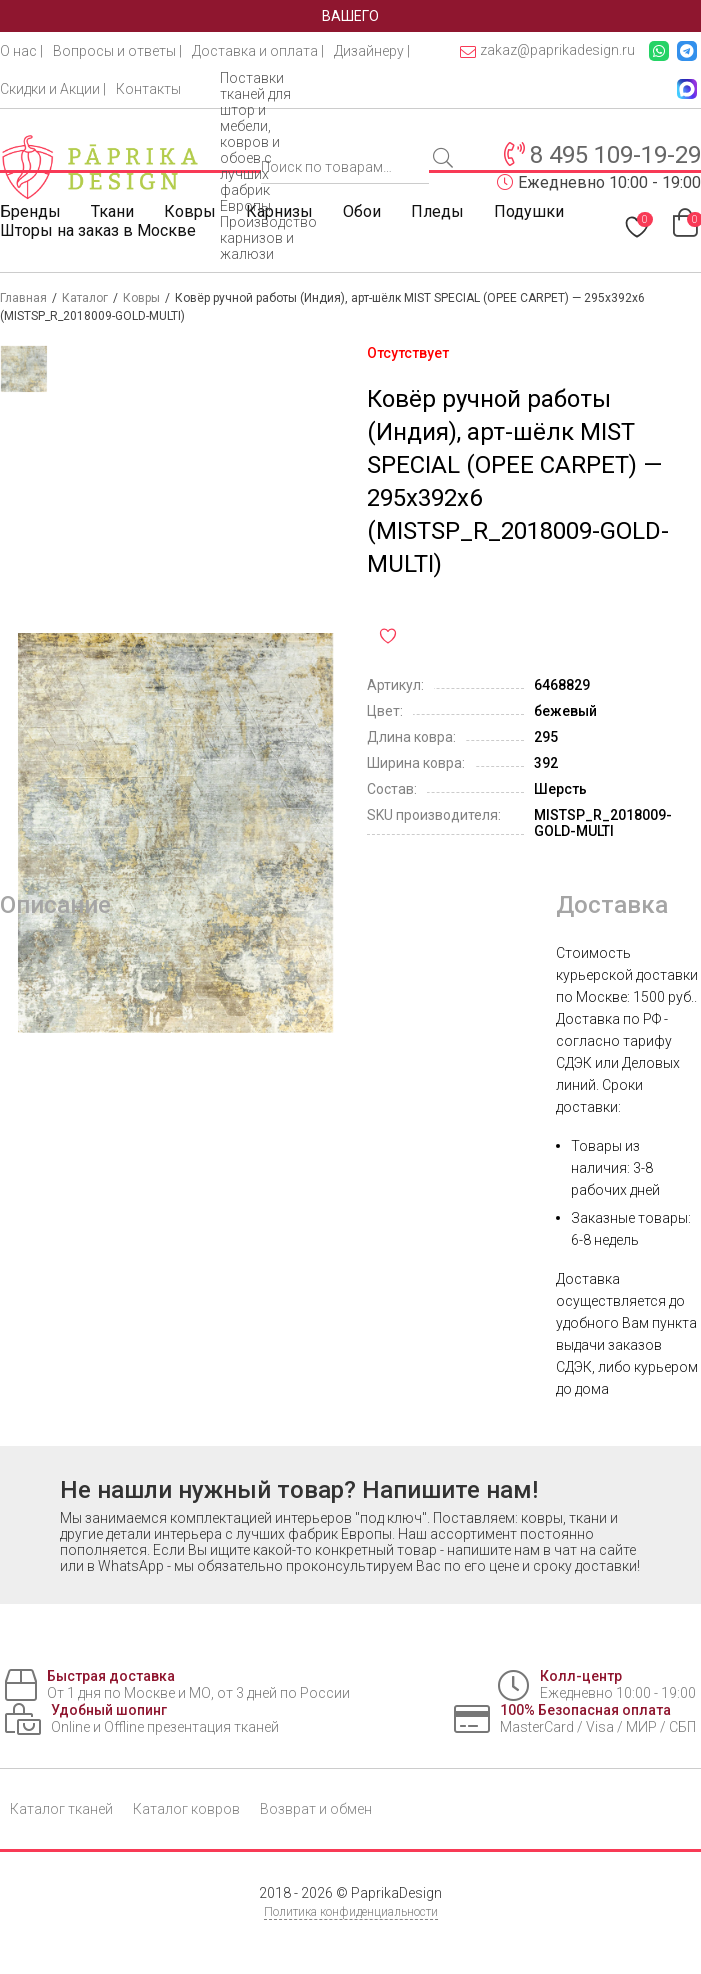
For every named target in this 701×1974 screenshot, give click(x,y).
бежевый (565, 711)
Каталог (85, 298)
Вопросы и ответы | (117, 51)
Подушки (529, 211)
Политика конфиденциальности (351, 1912)
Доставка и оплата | (258, 51)
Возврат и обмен (316, 1809)
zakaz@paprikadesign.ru (547, 50)
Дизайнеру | (372, 51)
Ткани (112, 211)
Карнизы (279, 211)
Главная (23, 298)
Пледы (437, 211)
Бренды (30, 211)
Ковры (190, 211)
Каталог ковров (186, 1809)
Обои (362, 211)
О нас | (21, 51)
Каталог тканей (61, 1809)
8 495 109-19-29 (615, 155)
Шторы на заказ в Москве (98, 230)
